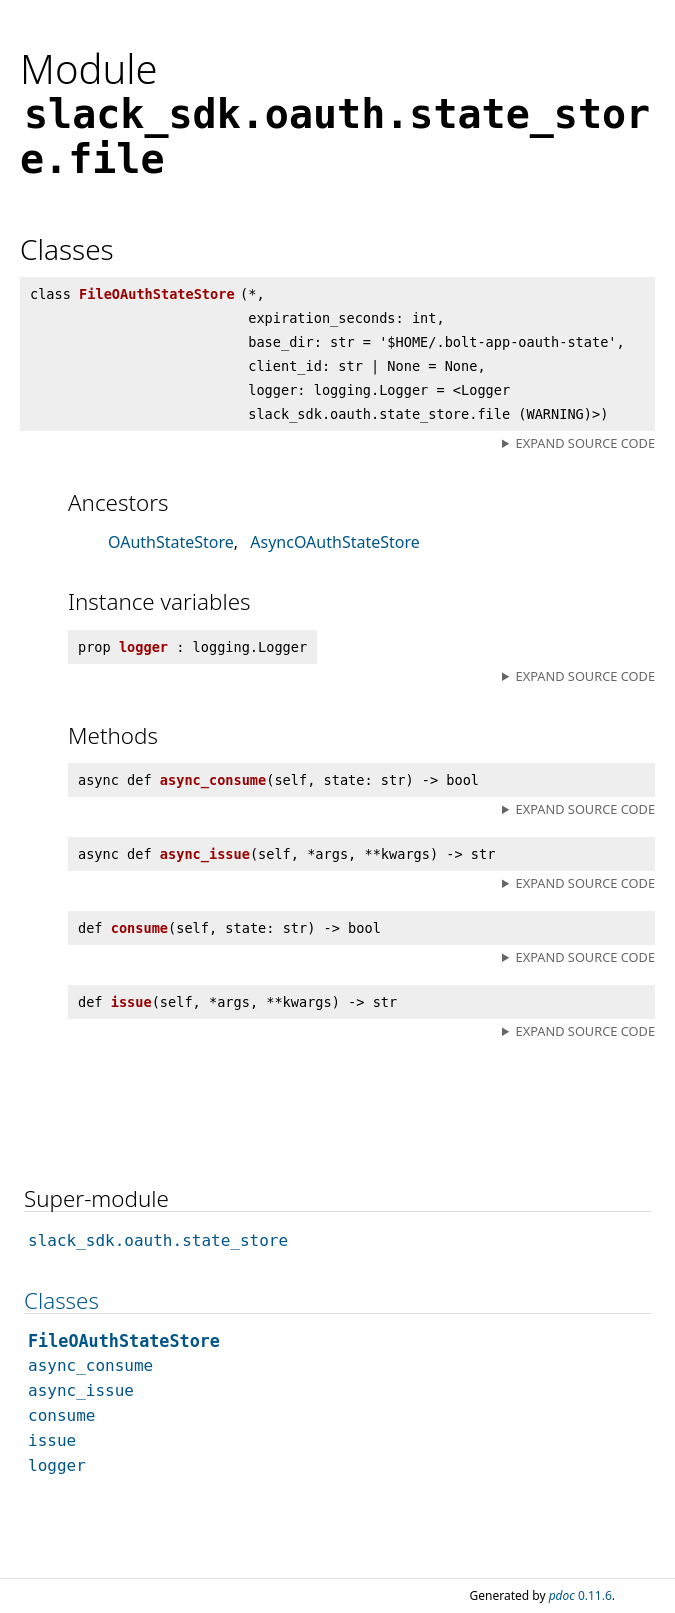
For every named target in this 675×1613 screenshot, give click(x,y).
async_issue (81, 1390)
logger (57, 1465)
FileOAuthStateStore (124, 1341)
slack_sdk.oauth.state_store (158, 1240)
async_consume (90, 1365)
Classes (61, 1300)
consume (61, 1415)
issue (52, 1440)
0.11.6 (580, 1595)
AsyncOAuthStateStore (334, 542)
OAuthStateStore (171, 542)
